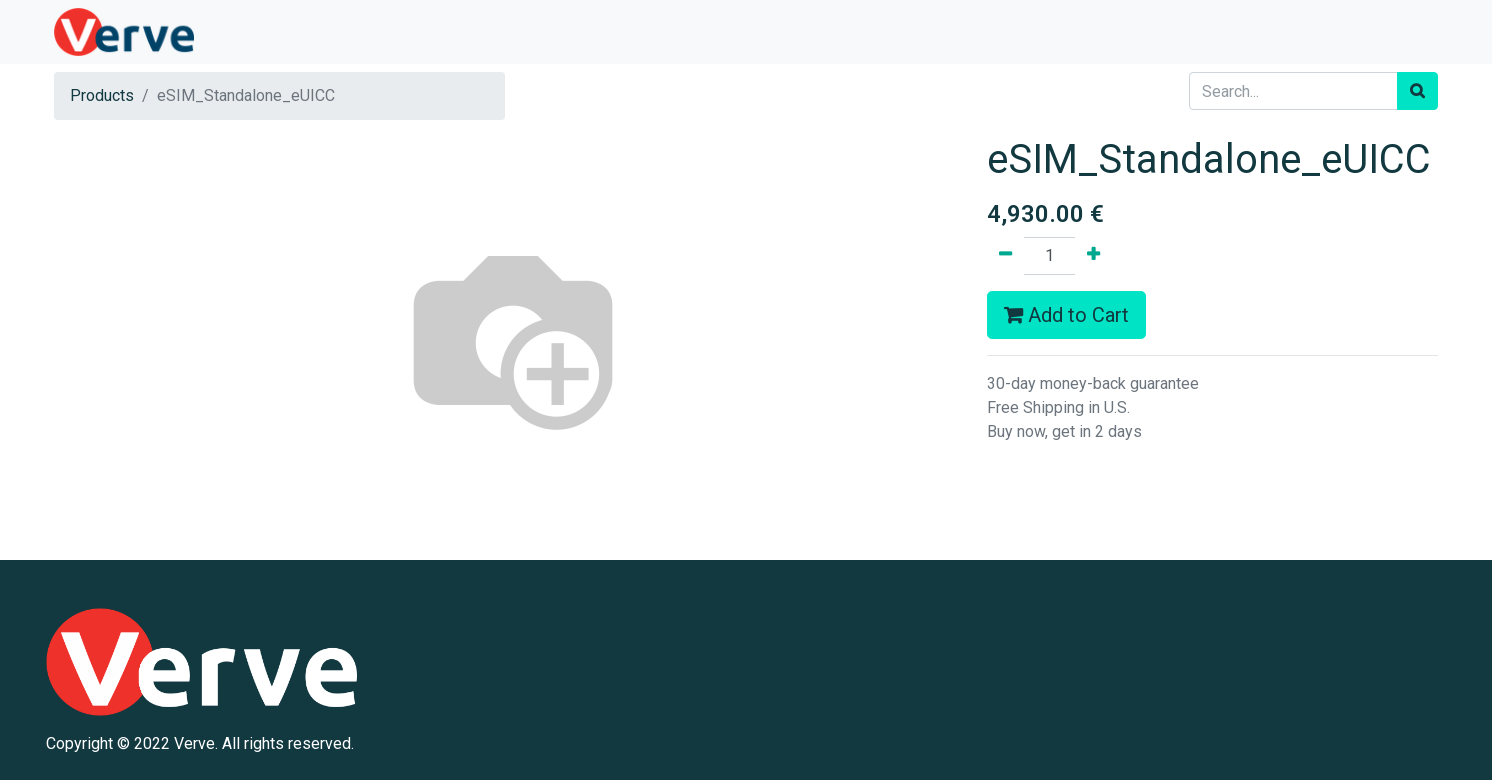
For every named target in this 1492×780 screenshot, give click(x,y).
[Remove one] (1005, 256)
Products (102, 95)
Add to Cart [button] (1066, 315)
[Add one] (1093, 256)
